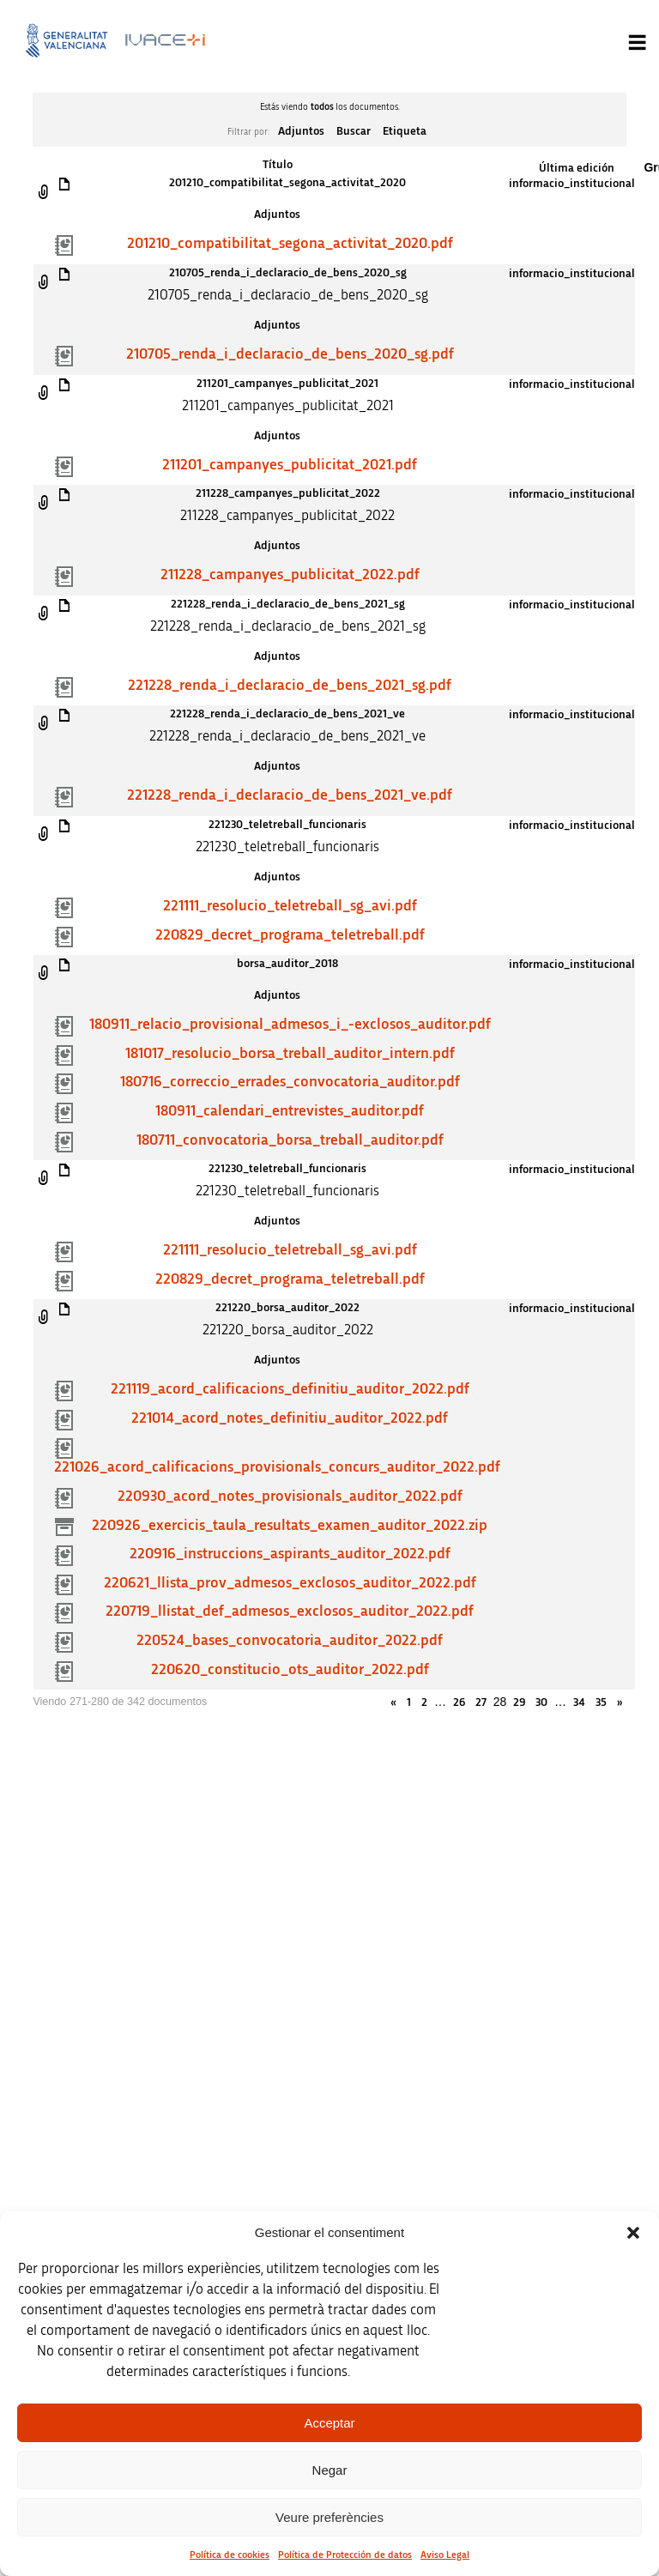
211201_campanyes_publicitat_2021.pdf (289, 465)
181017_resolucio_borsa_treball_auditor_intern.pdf (290, 1053)
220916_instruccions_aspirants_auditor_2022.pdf (290, 1554)
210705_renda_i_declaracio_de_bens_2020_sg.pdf (290, 354)
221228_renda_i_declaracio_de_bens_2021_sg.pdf (289, 685)
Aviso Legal (444, 2554)
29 (519, 1702)
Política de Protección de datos (345, 2554)
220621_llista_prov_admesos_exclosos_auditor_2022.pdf (290, 1583)
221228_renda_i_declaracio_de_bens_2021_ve (287, 714)
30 (541, 1702)
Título (278, 165)
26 (459, 1702)
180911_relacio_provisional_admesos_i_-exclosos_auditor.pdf (290, 1024)
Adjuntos (301, 131)
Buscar (353, 131)
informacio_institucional (572, 184)
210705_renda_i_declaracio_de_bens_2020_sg (288, 273)
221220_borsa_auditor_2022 (287, 1308)
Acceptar (329, 2423)
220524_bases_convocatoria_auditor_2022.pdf (289, 1640)
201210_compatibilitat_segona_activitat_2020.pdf (290, 243)
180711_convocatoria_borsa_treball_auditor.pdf (290, 1140)
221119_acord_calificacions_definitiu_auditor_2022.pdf (290, 1389)
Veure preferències (329, 2517)
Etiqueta (404, 131)
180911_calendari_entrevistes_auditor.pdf (289, 1111)
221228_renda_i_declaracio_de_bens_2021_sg (288, 604)
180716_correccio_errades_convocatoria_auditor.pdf (290, 1082)
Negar (330, 2470)
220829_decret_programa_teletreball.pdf (290, 935)
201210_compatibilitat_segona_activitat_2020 (287, 183)
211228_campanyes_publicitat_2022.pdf (290, 575)
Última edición (576, 168)
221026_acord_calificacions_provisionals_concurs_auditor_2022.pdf (277, 1467)
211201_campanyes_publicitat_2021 (287, 384)
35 (601, 1702)
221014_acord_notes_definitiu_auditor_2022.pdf (289, 1418)
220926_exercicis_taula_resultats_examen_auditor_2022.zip (289, 1525)
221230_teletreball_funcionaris (287, 825)
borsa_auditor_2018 (287, 964)
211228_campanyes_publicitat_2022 (288, 493)
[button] (633, 2232)
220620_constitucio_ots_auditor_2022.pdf (290, 1670)
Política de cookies (229, 2554)
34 (579, 1702)
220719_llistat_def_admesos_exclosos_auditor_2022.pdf (290, 1611)
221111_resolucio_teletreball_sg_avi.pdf (290, 906)
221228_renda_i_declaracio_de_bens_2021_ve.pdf (289, 795)
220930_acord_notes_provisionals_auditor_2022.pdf (290, 1496)
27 (481, 1702)
